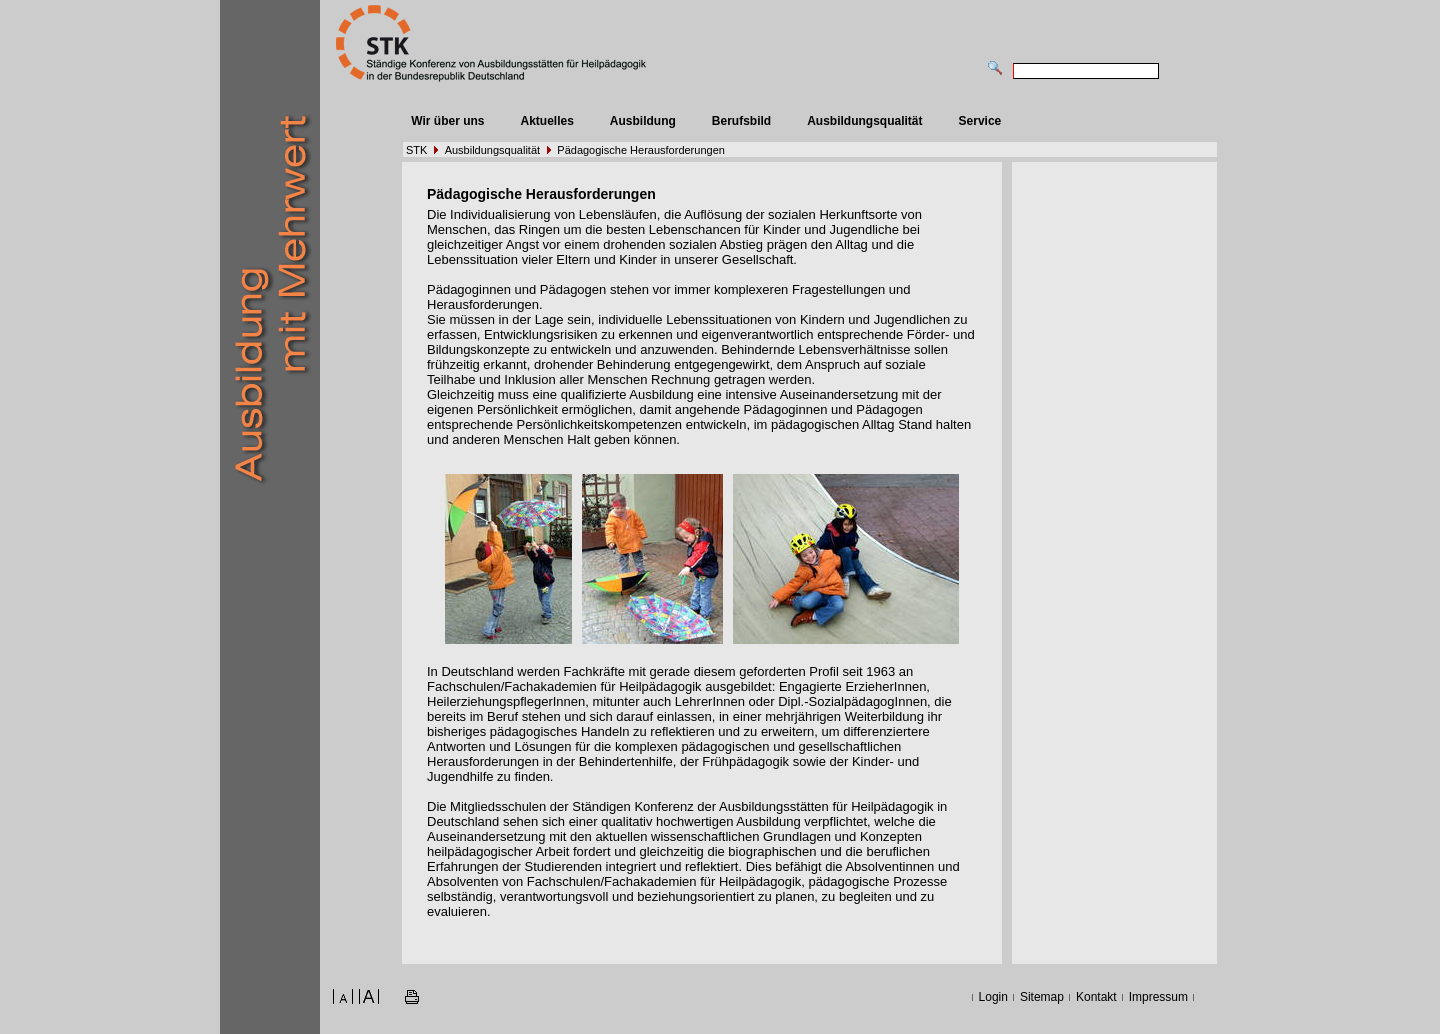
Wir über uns (447, 121)
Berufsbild (741, 121)
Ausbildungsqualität (864, 121)
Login (993, 997)
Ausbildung (643, 121)
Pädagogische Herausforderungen (641, 150)
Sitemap (1042, 997)
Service (980, 121)
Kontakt (1096, 997)
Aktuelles (546, 121)
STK (416, 150)
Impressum (1158, 997)
